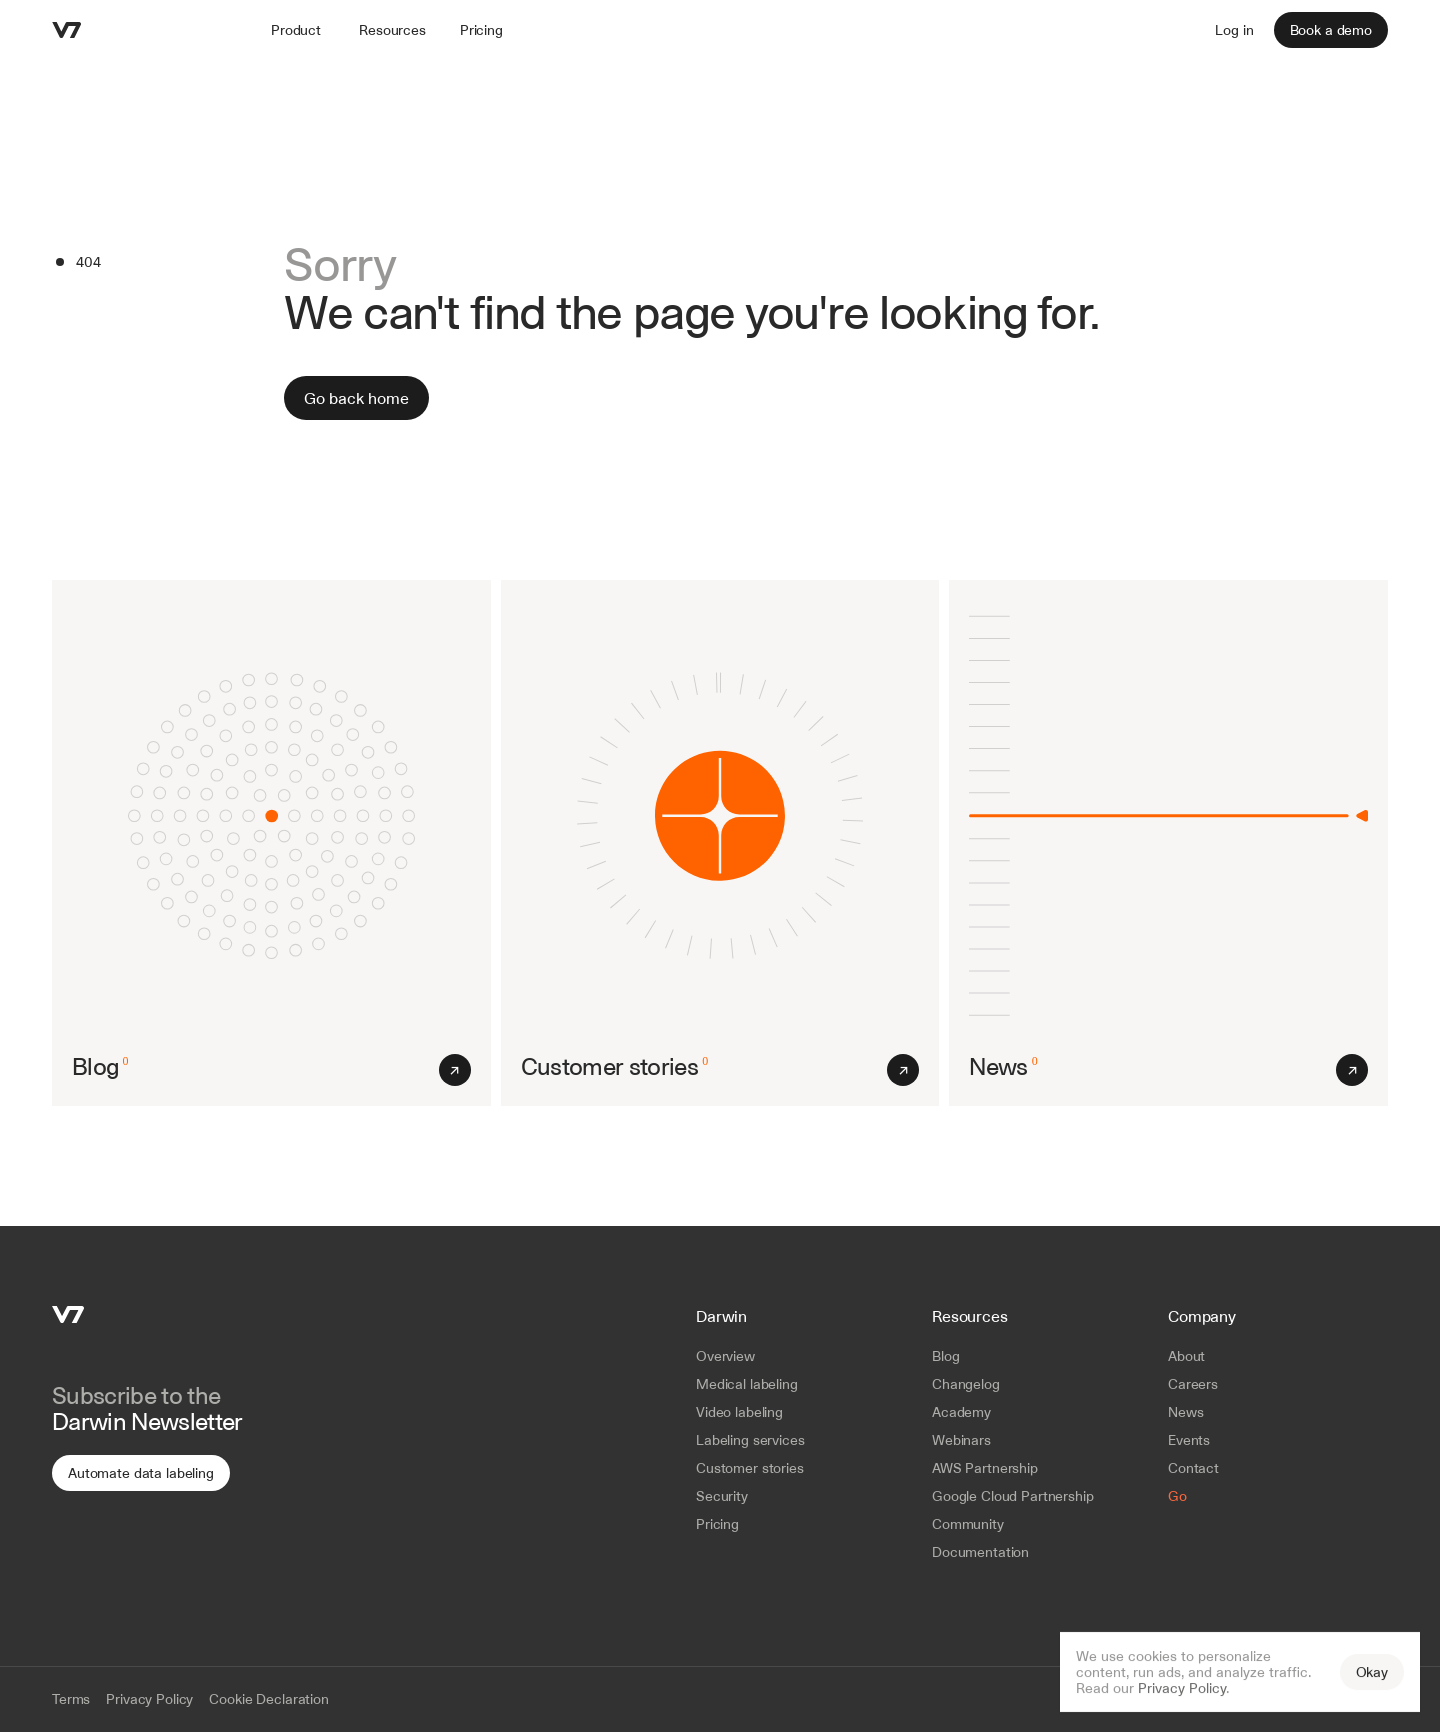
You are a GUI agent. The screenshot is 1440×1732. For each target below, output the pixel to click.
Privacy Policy (1182, 1688)
